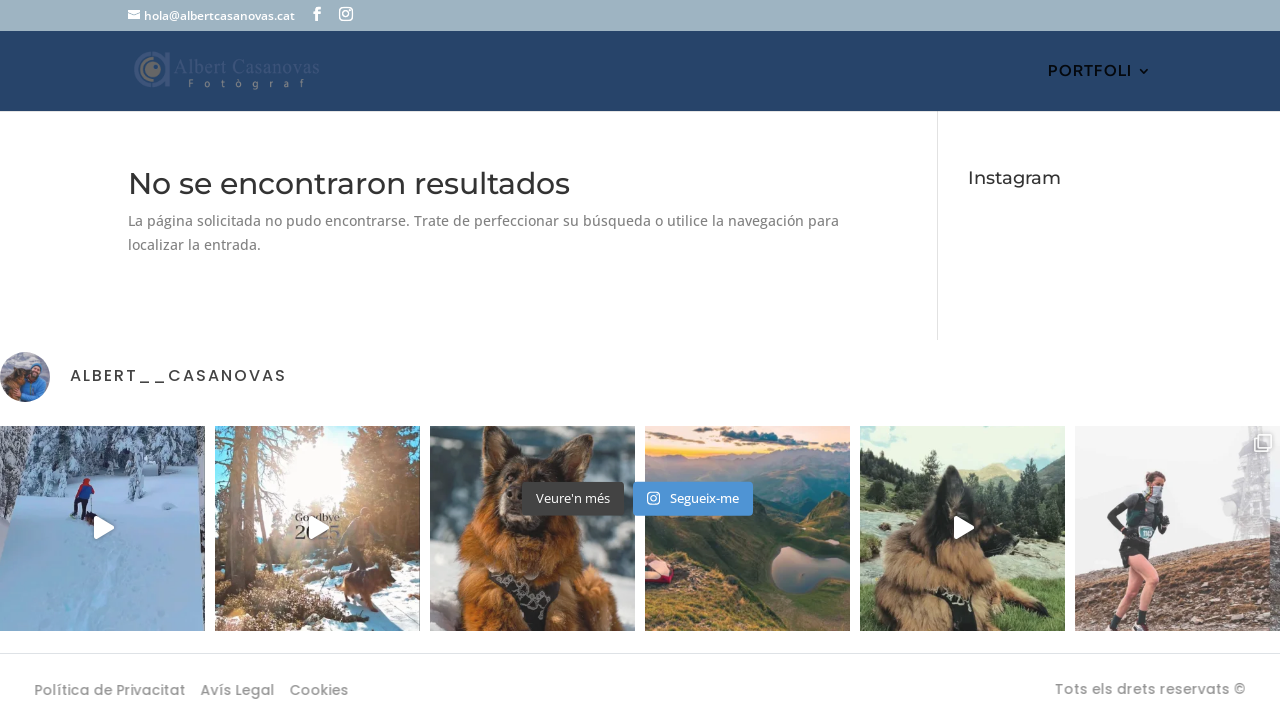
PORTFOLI (1090, 72)
